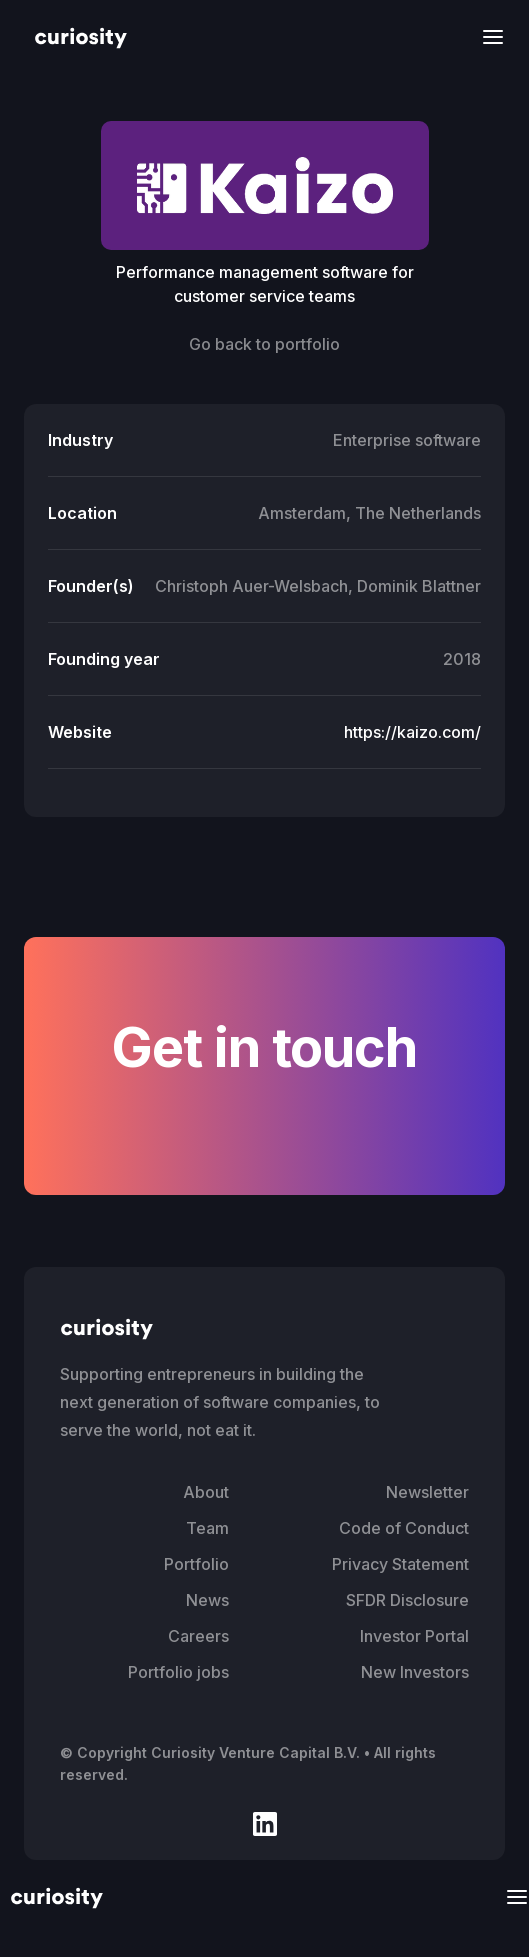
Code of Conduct (404, 1528)
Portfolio (196, 1564)
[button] (487, 36)
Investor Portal (414, 1636)
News (207, 1600)
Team (207, 1528)
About (206, 1492)
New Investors (415, 1672)
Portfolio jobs (178, 1672)
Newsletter (427, 1492)
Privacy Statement (400, 1564)
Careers (198, 1636)
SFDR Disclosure (407, 1600)
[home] (76, 36)
